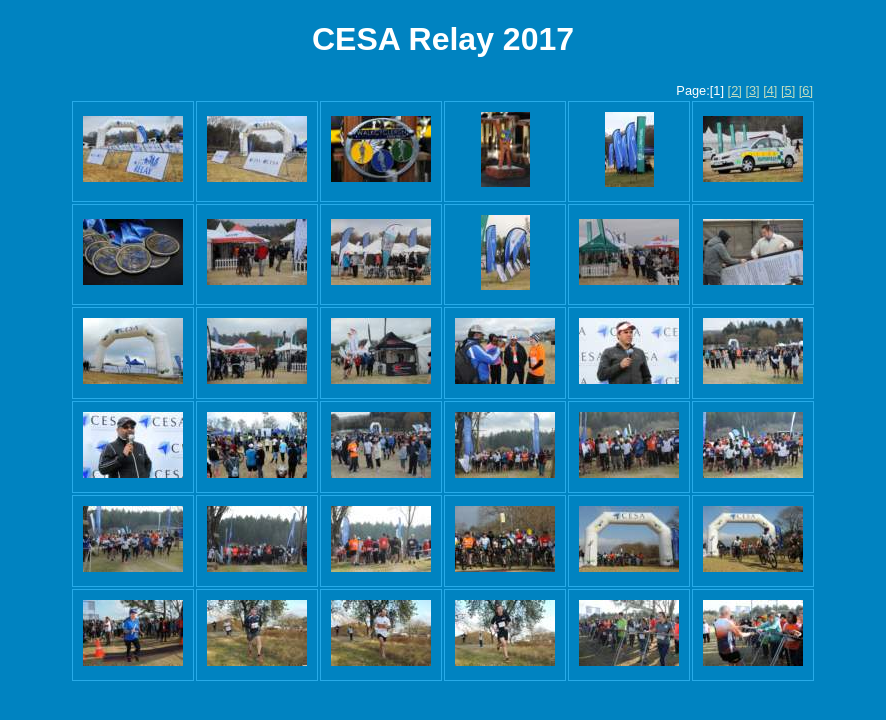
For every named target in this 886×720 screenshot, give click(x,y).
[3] (752, 90)
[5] (788, 90)
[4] (770, 90)
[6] (806, 90)
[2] (735, 90)
